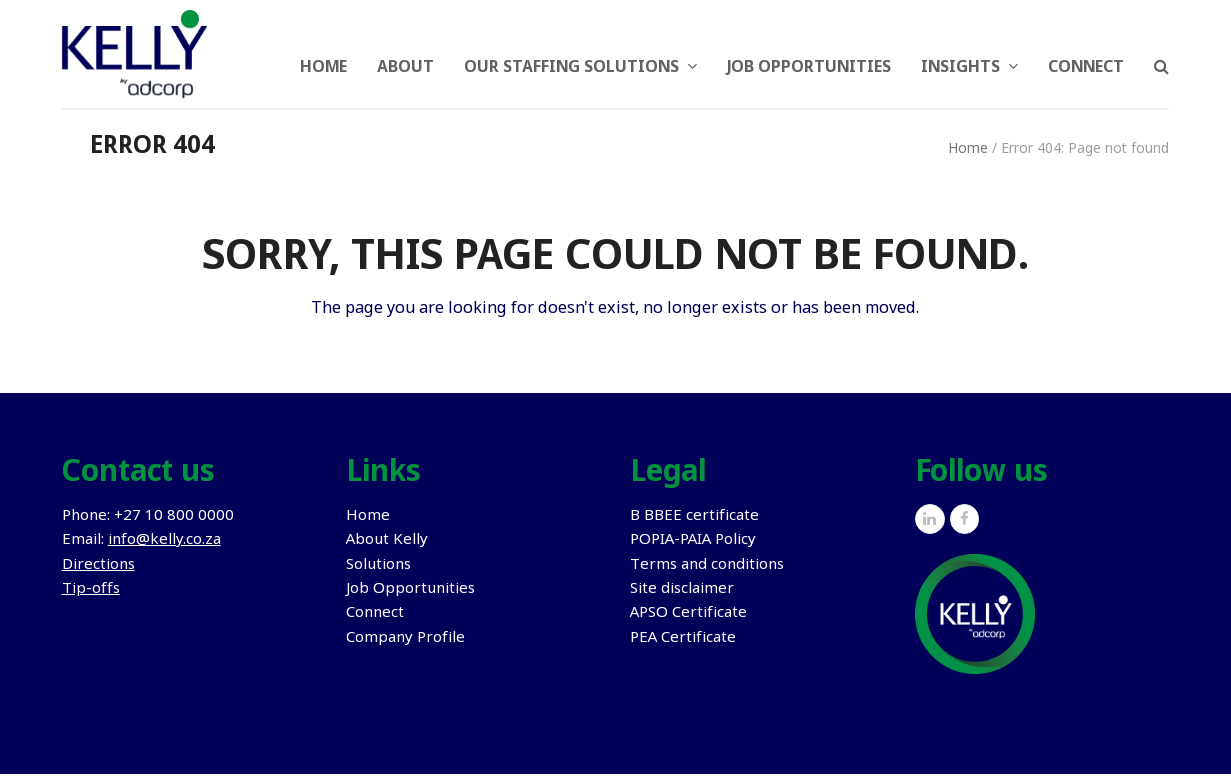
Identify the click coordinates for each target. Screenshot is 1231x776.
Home (968, 151)
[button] (1161, 55)
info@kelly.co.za (164, 542)
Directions (98, 567)
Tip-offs (91, 591)
